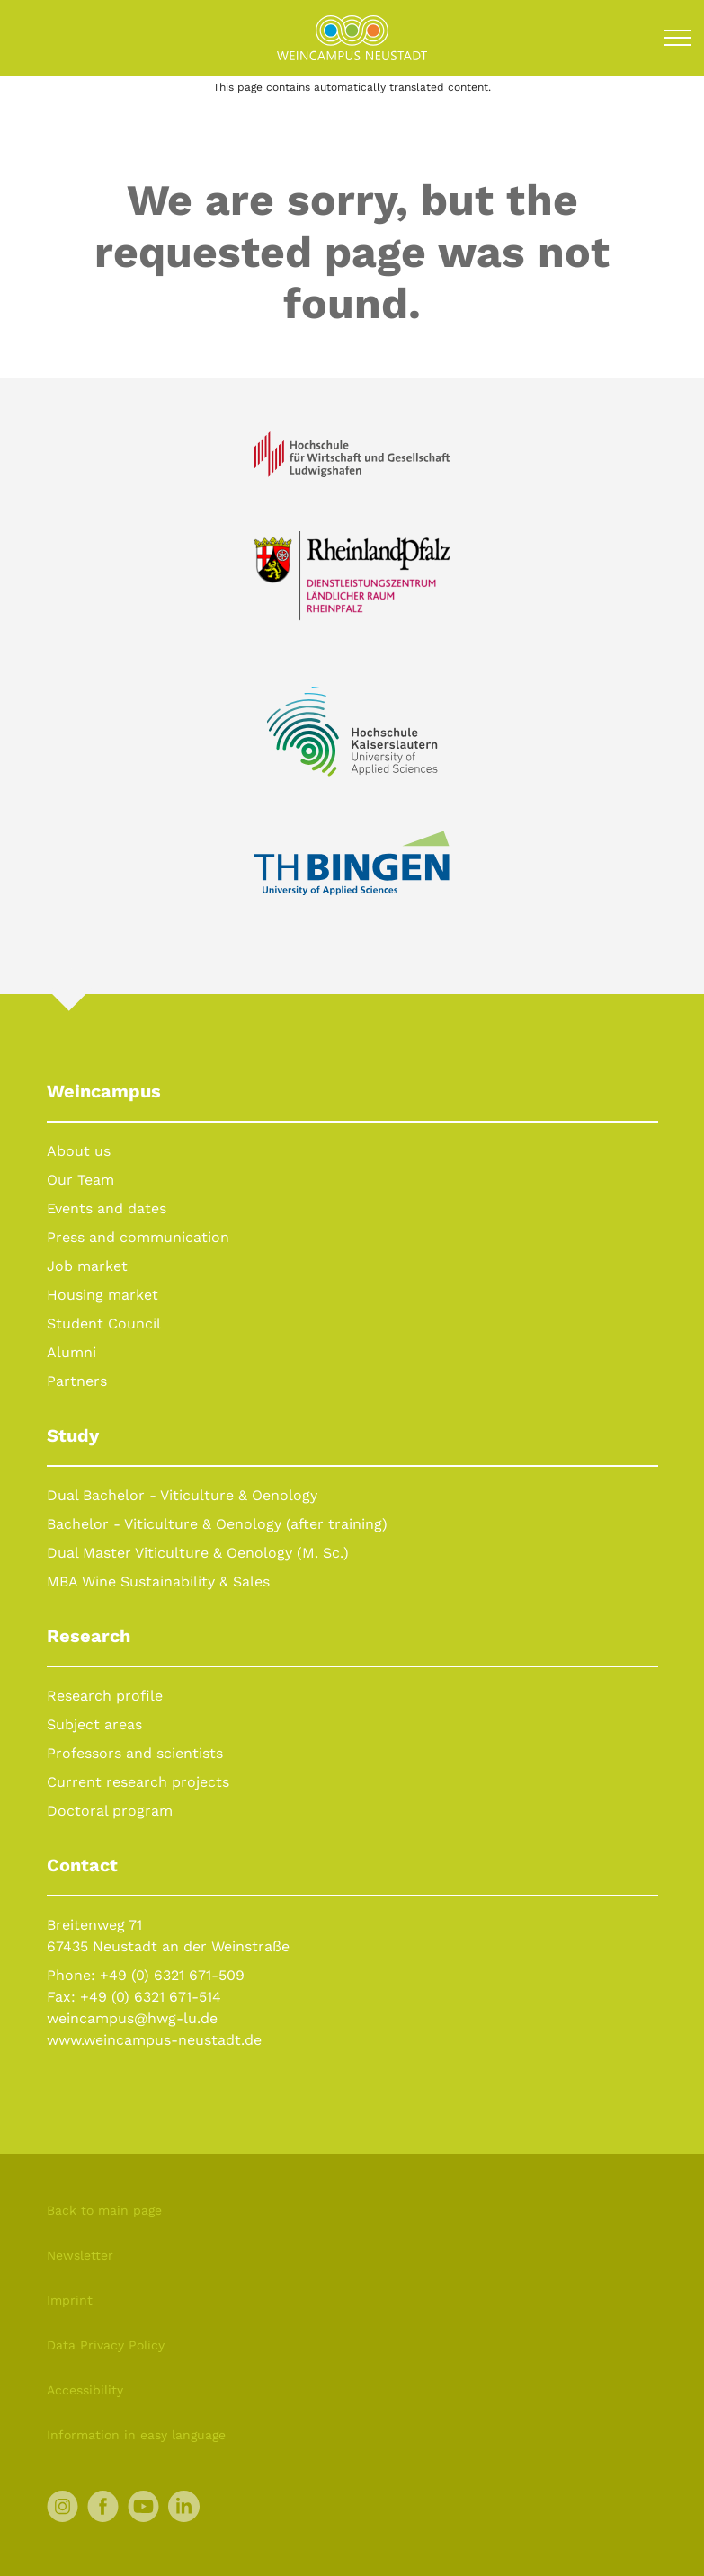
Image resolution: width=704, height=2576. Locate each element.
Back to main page (104, 2210)
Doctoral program (110, 1810)
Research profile (105, 1695)
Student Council (104, 1323)
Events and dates (106, 1208)
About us (79, 1150)
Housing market (102, 1294)
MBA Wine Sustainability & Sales (158, 1581)
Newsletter (80, 2255)
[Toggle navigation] (677, 38)
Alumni (71, 1352)
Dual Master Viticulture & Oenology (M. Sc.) (198, 1552)
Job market (87, 1266)
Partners (77, 1381)
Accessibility (85, 2390)
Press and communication (138, 1237)
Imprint (70, 2300)
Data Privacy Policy (106, 2345)
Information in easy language (136, 2435)
